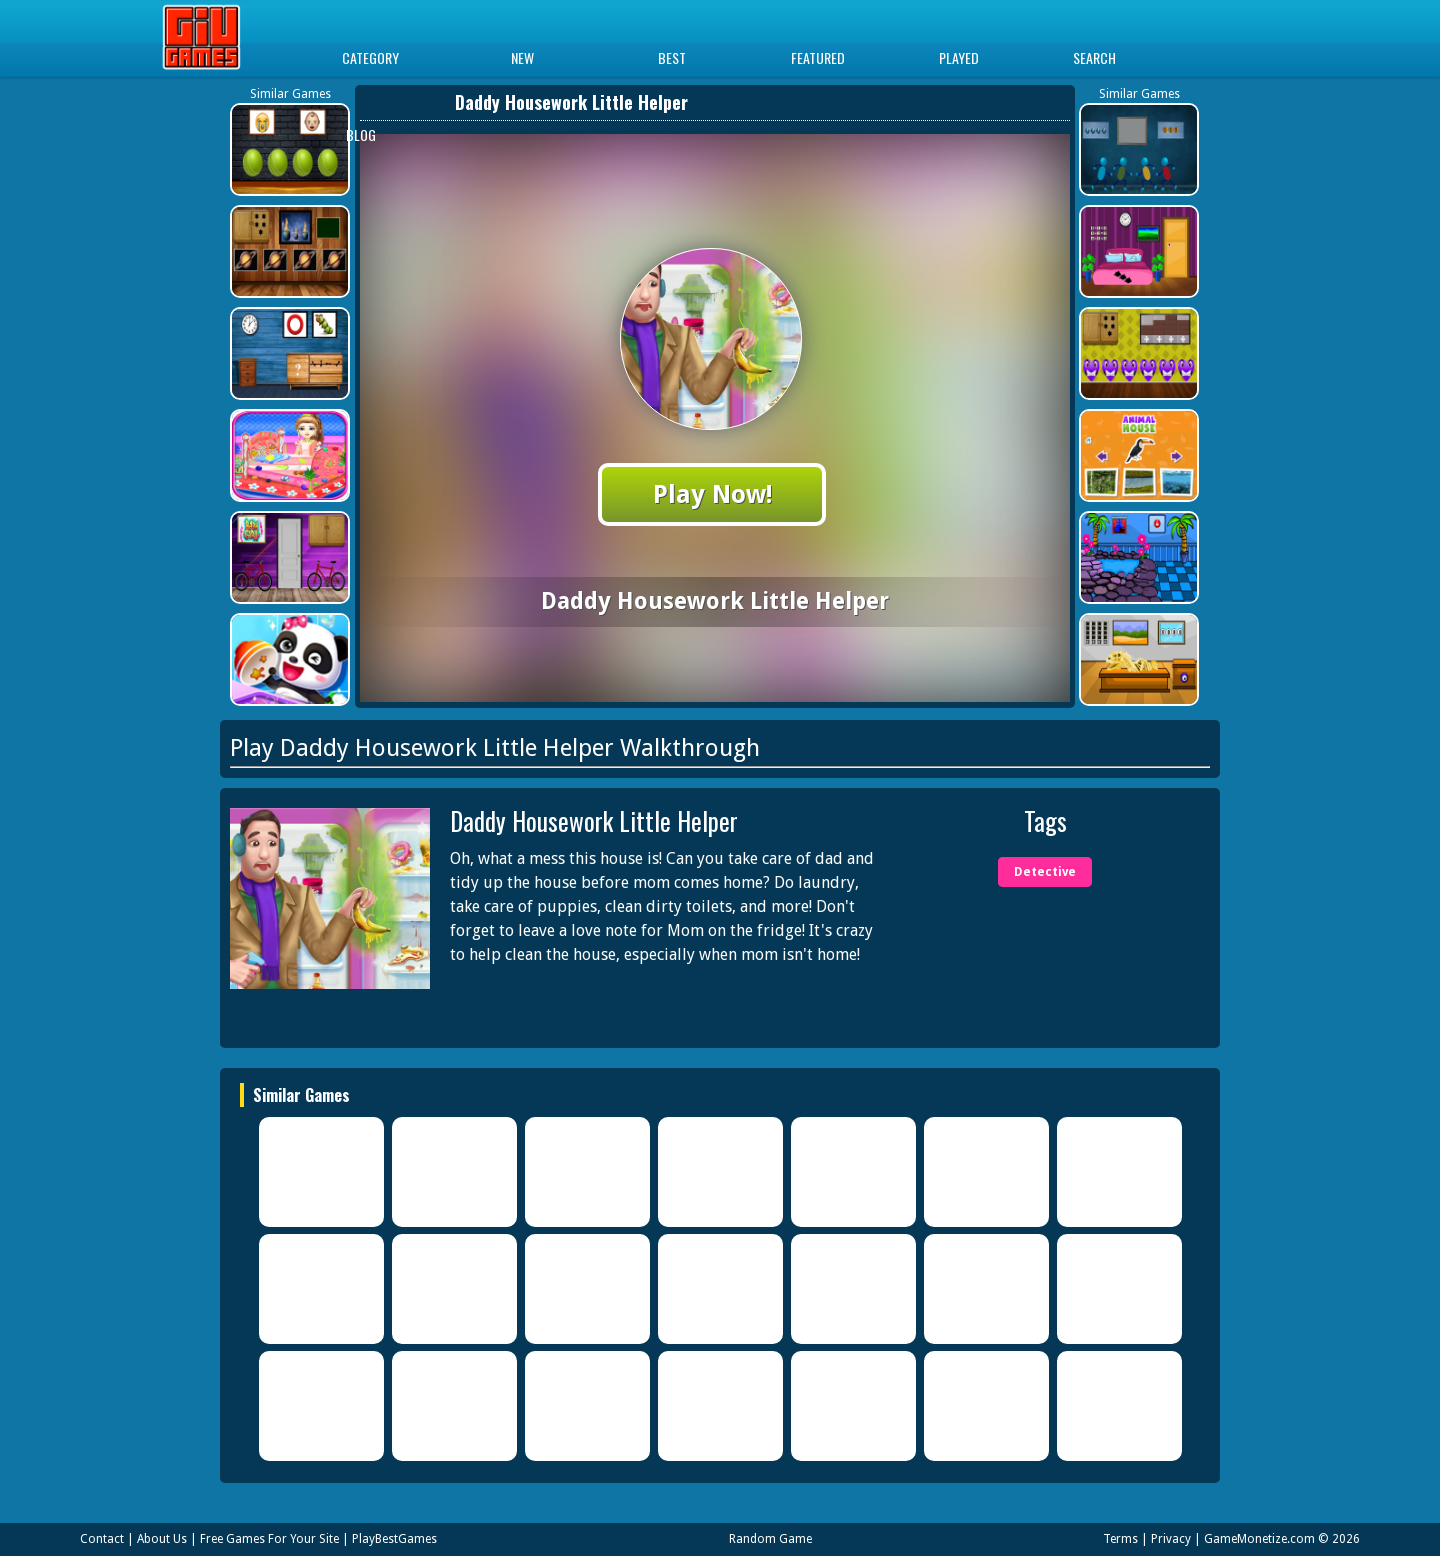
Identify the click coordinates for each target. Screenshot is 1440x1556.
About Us (162, 1539)
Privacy (1171, 1539)
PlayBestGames (394, 1539)
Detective (1045, 872)
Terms (1120, 1539)
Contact (102, 1539)
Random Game (770, 1539)
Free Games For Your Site (269, 1539)
